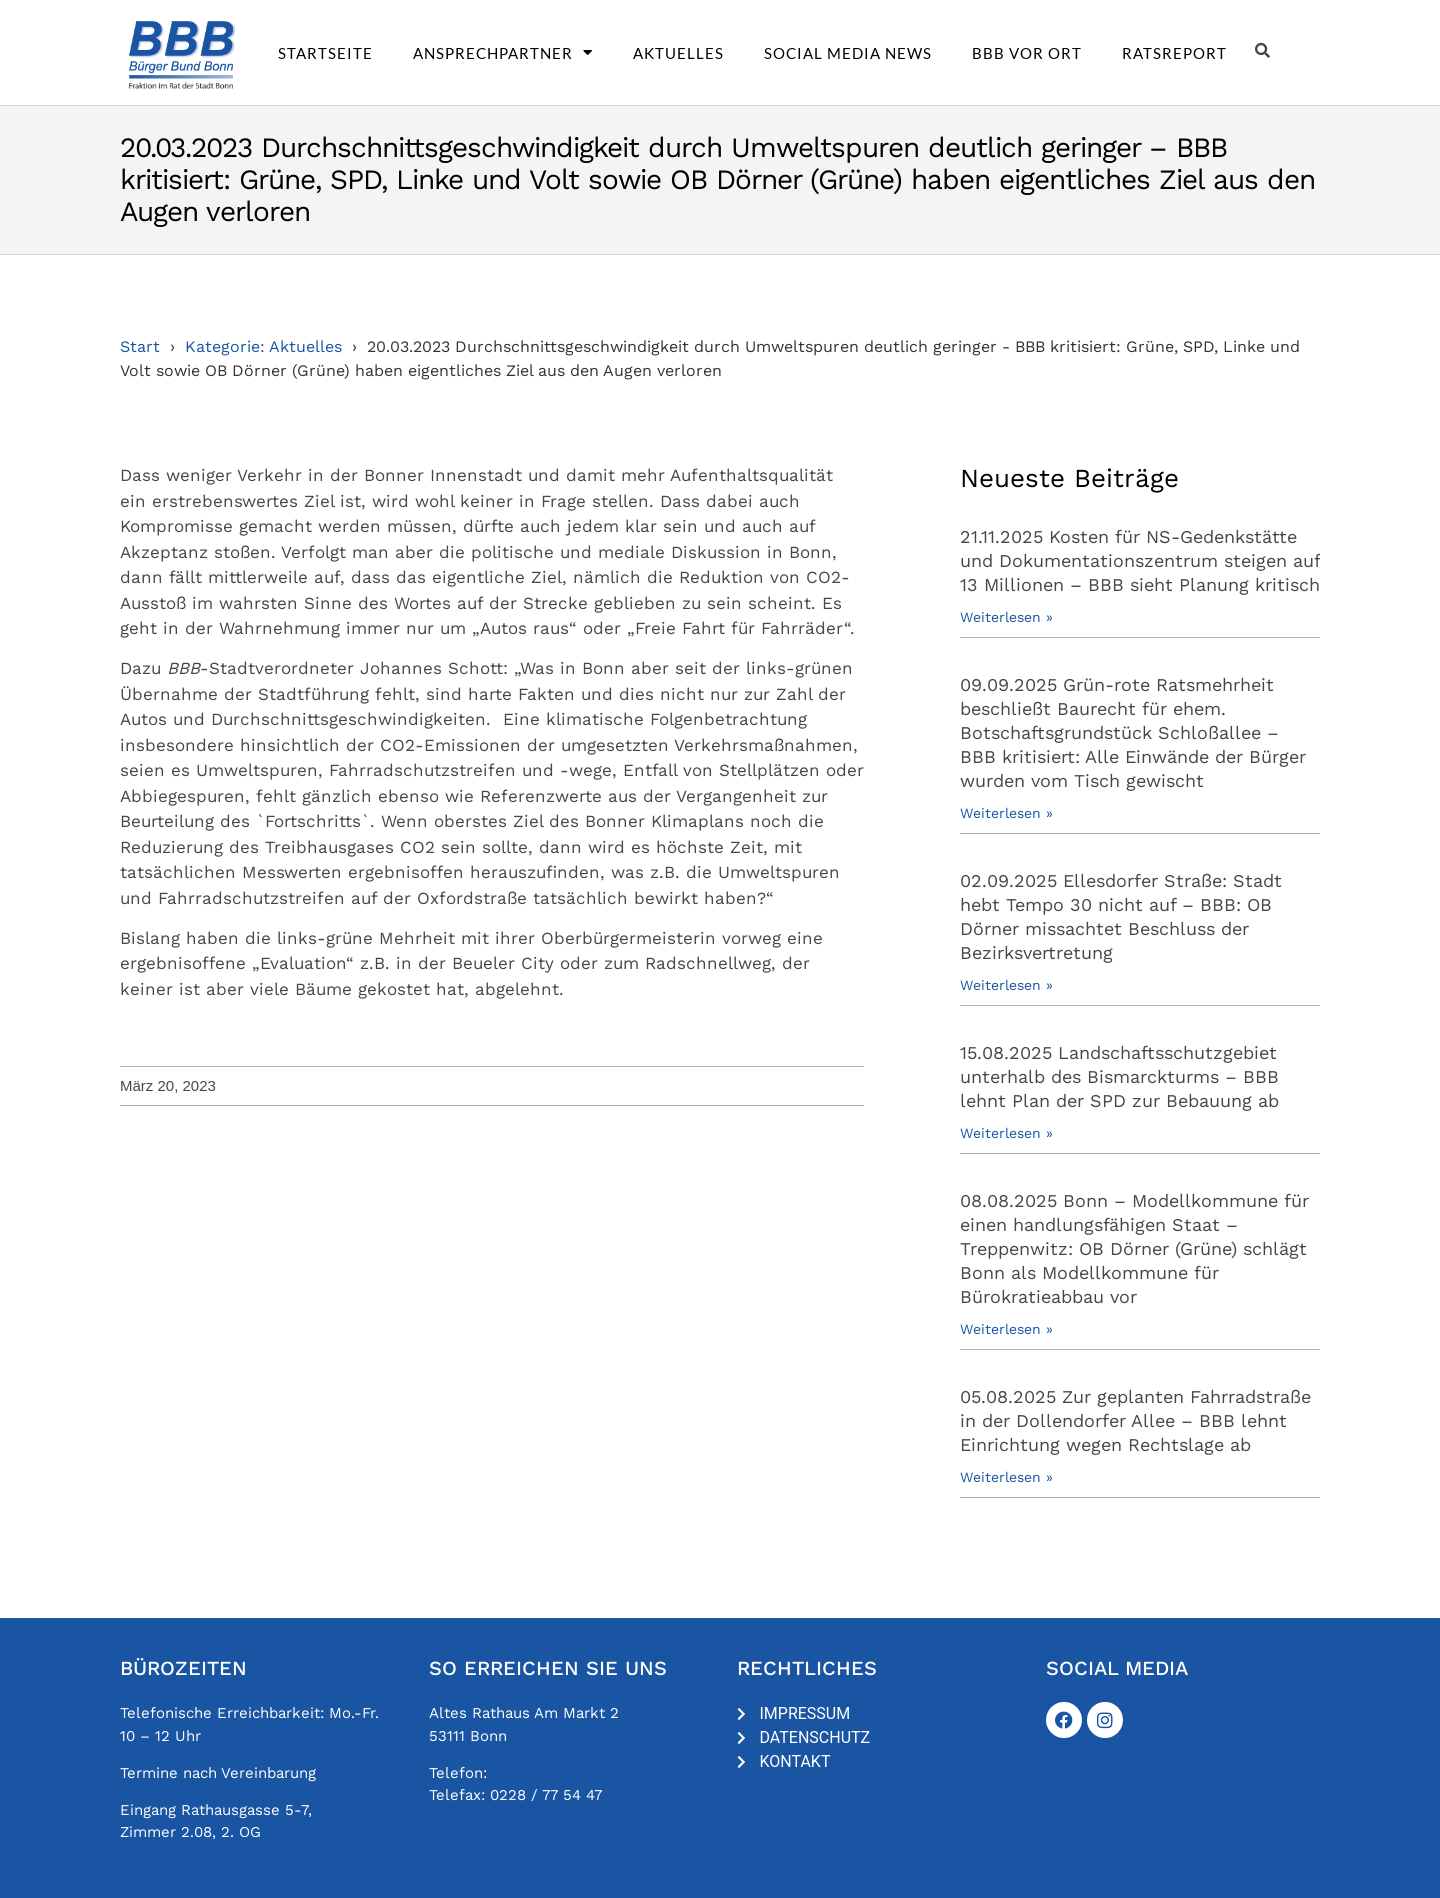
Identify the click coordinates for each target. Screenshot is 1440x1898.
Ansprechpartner (503, 53)
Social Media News (848, 53)
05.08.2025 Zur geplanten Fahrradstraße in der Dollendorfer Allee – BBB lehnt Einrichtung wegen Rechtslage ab (1135, 1420)
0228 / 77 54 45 (549, 1773)
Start (140, 346)
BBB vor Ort (1027, 53)
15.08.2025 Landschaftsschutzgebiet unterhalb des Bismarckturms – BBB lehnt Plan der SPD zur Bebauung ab (1119, 1076)
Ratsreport (1174, 53)
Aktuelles (678, 53)
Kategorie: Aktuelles (263, 346)
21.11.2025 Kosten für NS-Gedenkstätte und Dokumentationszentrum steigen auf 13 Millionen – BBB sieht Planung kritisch (1140, 560)
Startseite (325, 53)
